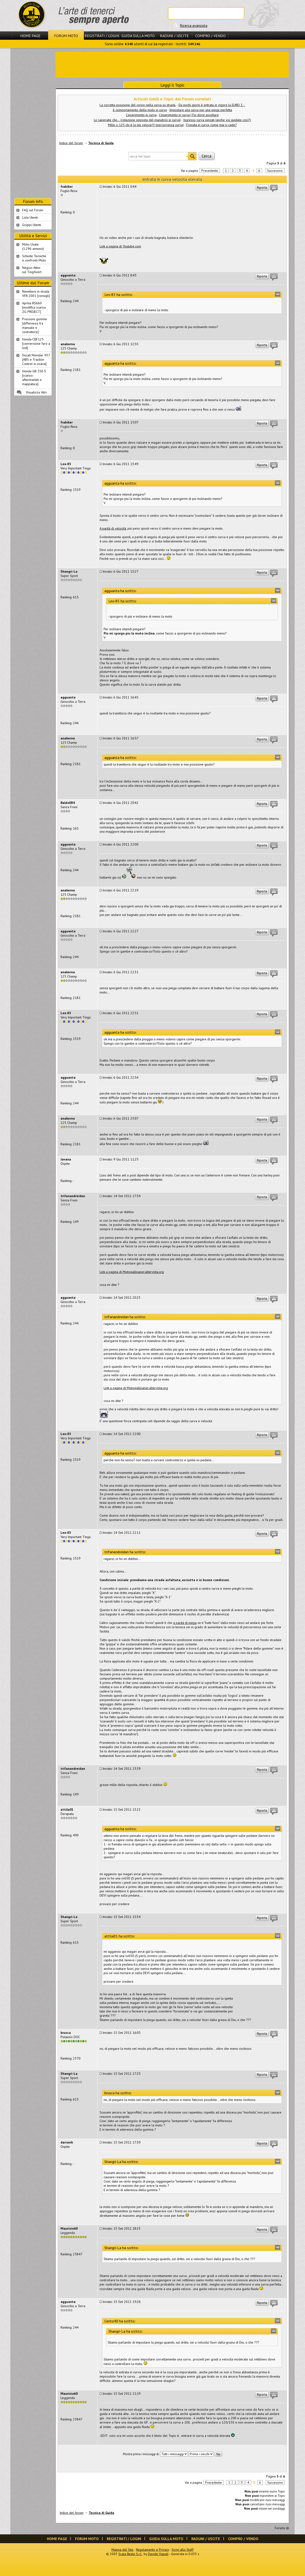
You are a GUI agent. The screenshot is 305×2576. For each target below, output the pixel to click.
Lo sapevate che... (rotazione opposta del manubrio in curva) (137, 120)
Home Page (30, 35)
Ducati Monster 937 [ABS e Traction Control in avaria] (36, 359)
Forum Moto (66, 35)
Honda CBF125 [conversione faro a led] (36, 343)
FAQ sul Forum (32, 210)
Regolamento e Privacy (152, 2549)
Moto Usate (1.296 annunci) (33, 246)
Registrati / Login (102, 35)
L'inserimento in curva (141, 115)
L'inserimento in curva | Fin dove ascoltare (189, 115)
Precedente (209, 170)
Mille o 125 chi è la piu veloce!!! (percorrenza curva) (146, 125)
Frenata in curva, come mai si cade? (211, 125)
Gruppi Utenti (31, 225)
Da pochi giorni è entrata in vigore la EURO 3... (211, 105)
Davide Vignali (158, 2554)
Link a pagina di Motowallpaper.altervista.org (132, 1272)
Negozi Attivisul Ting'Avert (31, 269)
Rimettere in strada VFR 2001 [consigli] (36, 293)
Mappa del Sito (122, 2549)
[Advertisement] (172, 64)
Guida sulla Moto (138, 35)
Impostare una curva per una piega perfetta (200, 110)
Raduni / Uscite (174, 35)
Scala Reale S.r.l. (130, 2554)
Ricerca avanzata (193, 25)
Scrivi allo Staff (182, 2549)
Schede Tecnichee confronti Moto (34, 258)
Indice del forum (71, 143)
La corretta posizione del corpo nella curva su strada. (138, 105)
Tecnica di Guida (101, 143)
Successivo (275, 170)
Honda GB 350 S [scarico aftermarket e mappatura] (34, 377)
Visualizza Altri (36, 392)
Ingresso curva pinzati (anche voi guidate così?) (217, 120)
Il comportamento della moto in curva (140, 110)
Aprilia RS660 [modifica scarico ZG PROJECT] (34, 307)
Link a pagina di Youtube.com (120, 246)
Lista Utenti (30, 217)
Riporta (262, 187)
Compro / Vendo (210, 35)
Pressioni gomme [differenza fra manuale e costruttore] (34, 325)
